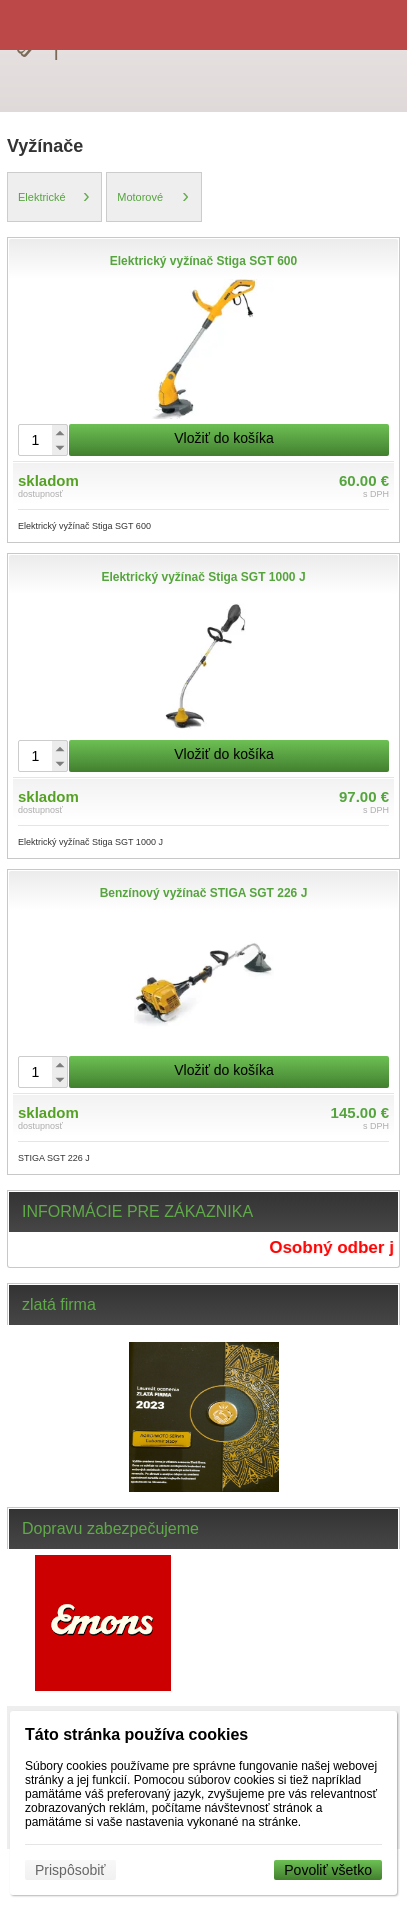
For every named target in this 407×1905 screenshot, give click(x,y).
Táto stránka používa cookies (136, 1734)
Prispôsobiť (70, 1870)
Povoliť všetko (328, 1870)
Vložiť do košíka (223, 438)
